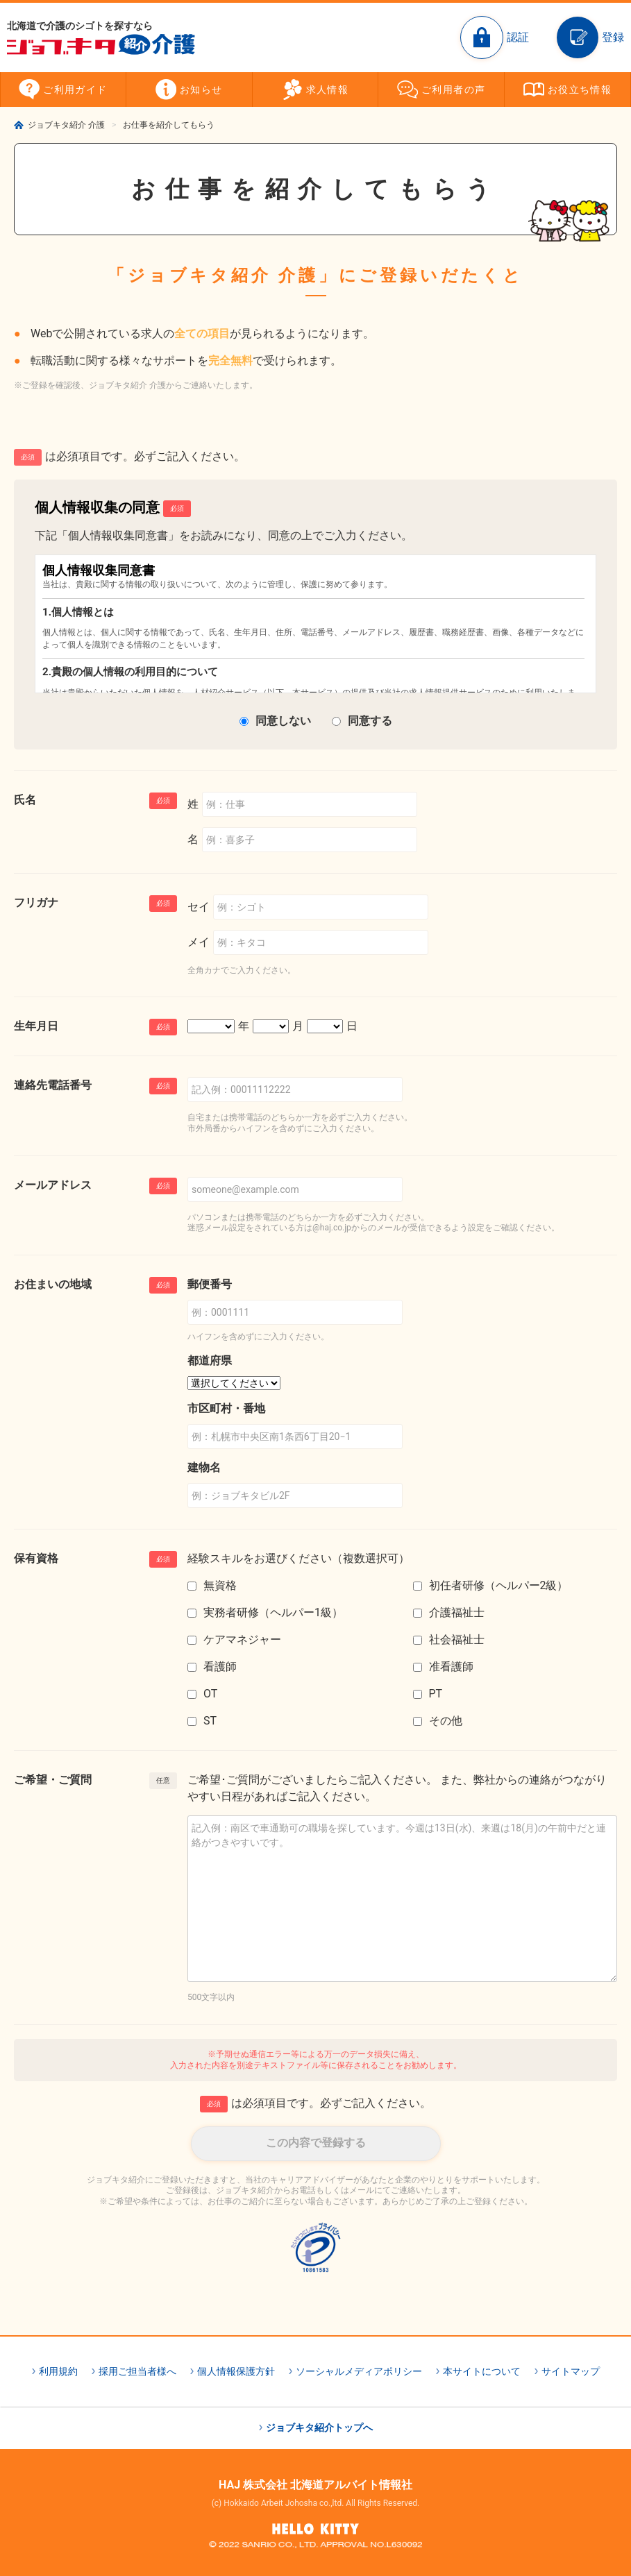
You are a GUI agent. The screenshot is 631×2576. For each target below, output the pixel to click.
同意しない (283, 720)
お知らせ (201, 89)
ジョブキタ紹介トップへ (319, 2427)
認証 (518, 37)
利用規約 (58, 2371)
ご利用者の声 (453, 89)
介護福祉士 (457, 1612)
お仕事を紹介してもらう (168, 125)
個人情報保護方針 (236, 2371)
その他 (445, 1720)
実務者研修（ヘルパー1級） (273, 1612)
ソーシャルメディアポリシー (359, 2371)
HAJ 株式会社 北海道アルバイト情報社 (315, 2484)
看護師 (220, 1666)
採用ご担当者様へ (137, 2371)
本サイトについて (482, 2371)
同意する (370, 720)
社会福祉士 (457, 1639)
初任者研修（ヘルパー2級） (499, 1585)
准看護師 (451, 1666)
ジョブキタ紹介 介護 (66, 125)
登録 (613, 37)
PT (436, 1693)
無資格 (220, 1585)
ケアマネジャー (242, 1639)
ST (210, 1720)
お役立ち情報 (580, 89)
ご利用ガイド (75, 89)
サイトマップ (570, 2371)
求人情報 (327, 89)
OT (210, 1693)
